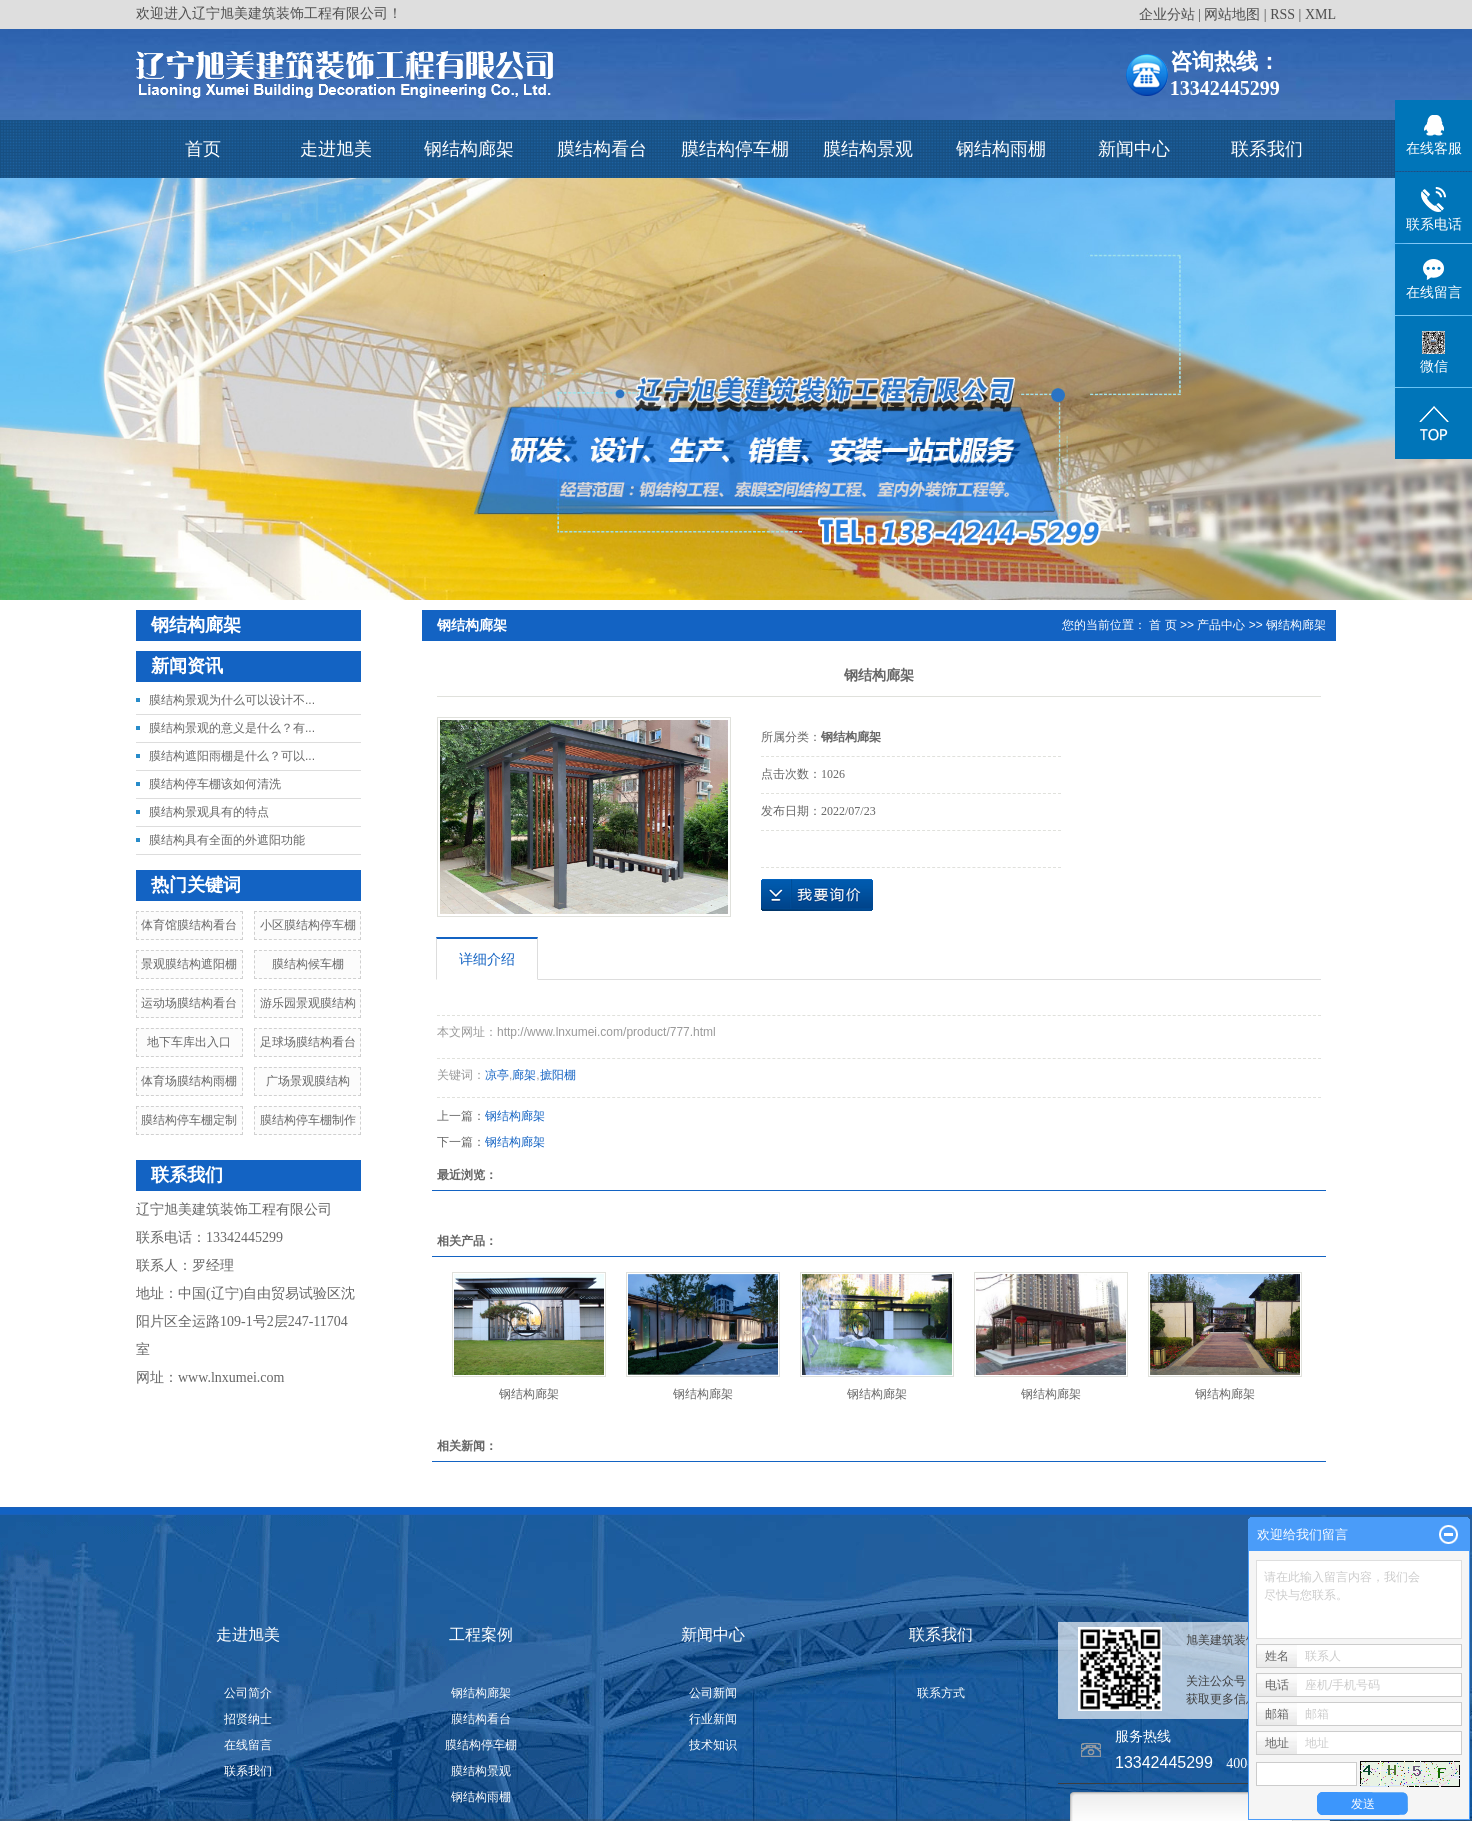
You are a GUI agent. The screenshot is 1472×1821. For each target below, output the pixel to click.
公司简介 (248, 1693)
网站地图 (1232, 14)
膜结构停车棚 (735, 149)
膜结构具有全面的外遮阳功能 (227, 840)
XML (1320, 14)
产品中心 (1221, 625)
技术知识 (713, 1745)
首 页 (1162, 625)
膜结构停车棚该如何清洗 (215, 784)
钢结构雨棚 (1001, 149)
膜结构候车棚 (308, 964)
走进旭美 (336, 149)
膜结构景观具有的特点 (209, 812)
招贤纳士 (248, 1719)
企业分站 (1167, 14)
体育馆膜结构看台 (189, 925)
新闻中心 (1134, 149)
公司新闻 (713, 1693)
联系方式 (941, 1693)
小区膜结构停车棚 (308, 925)
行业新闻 (713, 1719)
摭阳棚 (558, 1075)
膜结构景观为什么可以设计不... (232, 700)
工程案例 (481, 1634)
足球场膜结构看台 (308, 1042)
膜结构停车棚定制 (189, 1120)
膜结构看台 (602, 149)
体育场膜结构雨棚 (189, 1081)
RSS (1282, 14)
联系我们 (1267, 149)
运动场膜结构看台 (189, 1003)
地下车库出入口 (189, 1042)
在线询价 (817, 895)
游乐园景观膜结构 (308, 1003)
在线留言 (248, 1745)
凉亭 (497, 1075)
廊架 (524, 1075)
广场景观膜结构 (308, 1081)
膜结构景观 (868, 149)
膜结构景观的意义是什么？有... (232, 728)
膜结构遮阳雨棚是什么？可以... (232, 756)
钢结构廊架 (469, 149)
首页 (203, 149)
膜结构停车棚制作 (308, 1120)
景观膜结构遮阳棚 (189, 964)
